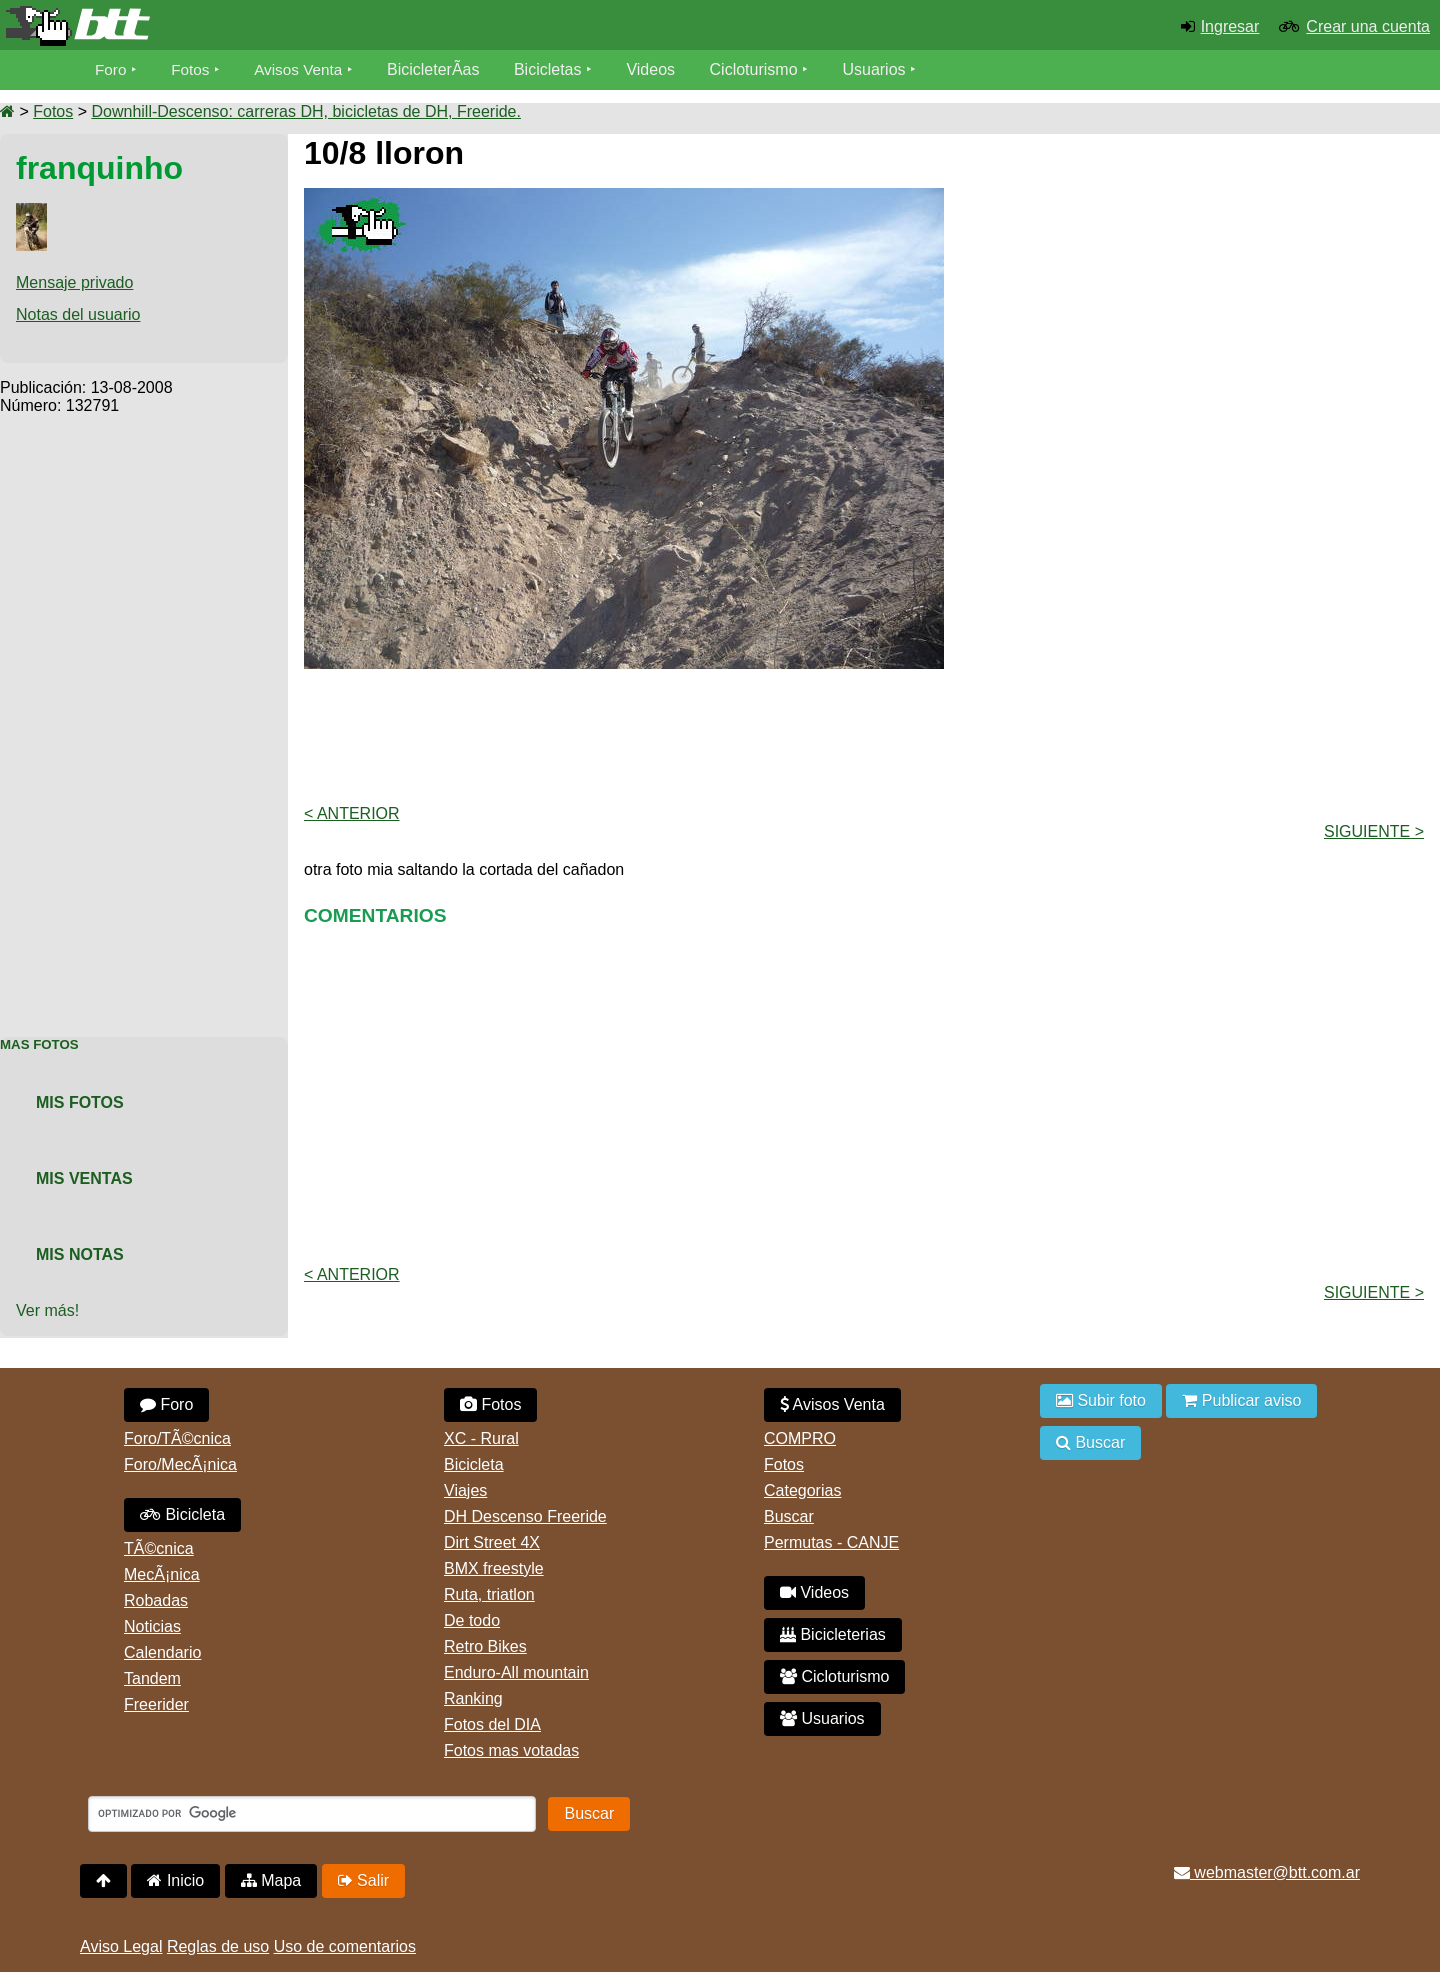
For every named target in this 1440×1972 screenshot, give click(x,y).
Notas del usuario (78, 314)
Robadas (156, 1600)
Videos (658, 69)
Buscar (789, 1516)
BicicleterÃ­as (441, 69)
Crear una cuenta (1368, 26)
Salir (363, 1880)
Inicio (175, 1880)
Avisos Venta (304, 69)
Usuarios (881, 69)
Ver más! (47, 1310)
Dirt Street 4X (492, 1542)
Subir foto (1101, 1400)
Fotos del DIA (492, 1724)
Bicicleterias (833, 1634)
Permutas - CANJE (831, 1542)
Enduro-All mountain (516, 1672)
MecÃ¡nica (162, 1574)
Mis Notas (80, 1254)
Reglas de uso (218, 1946)
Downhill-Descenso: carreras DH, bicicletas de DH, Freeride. (305, 111)
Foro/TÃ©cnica (177, 1438)
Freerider (156, 1704)
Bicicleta (182, 1514)
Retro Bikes (485, 1646)
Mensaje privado (74, 282)
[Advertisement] (144, 715)
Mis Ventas (84, 1178)
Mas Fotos (39, 1044)
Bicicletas (558, 69)
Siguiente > (1374, 831)
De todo (472, 1620)
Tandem (152, 1678)
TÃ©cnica (159, 1548)
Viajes (465, 1490)
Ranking (473, 1698)
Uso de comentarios (345, 1946)
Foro (111, 69)
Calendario (162, 1652)
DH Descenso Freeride (525, 1516)
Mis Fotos (80, 1102)
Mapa (271, 1880)
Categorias (802, 1490)
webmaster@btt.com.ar (1267, 1872)
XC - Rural (481, 1438)
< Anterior (352, 813)
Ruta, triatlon (489, 1594)
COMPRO (800, 1438)
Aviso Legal (121, 1946)
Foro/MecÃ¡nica (180, 1464)
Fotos (193, 69)
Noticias (152, 1626)
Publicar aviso (1241, 1400)
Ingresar (1230, 26)
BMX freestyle (494, 1568)
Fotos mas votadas (511, 1750)
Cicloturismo (761, 69)
